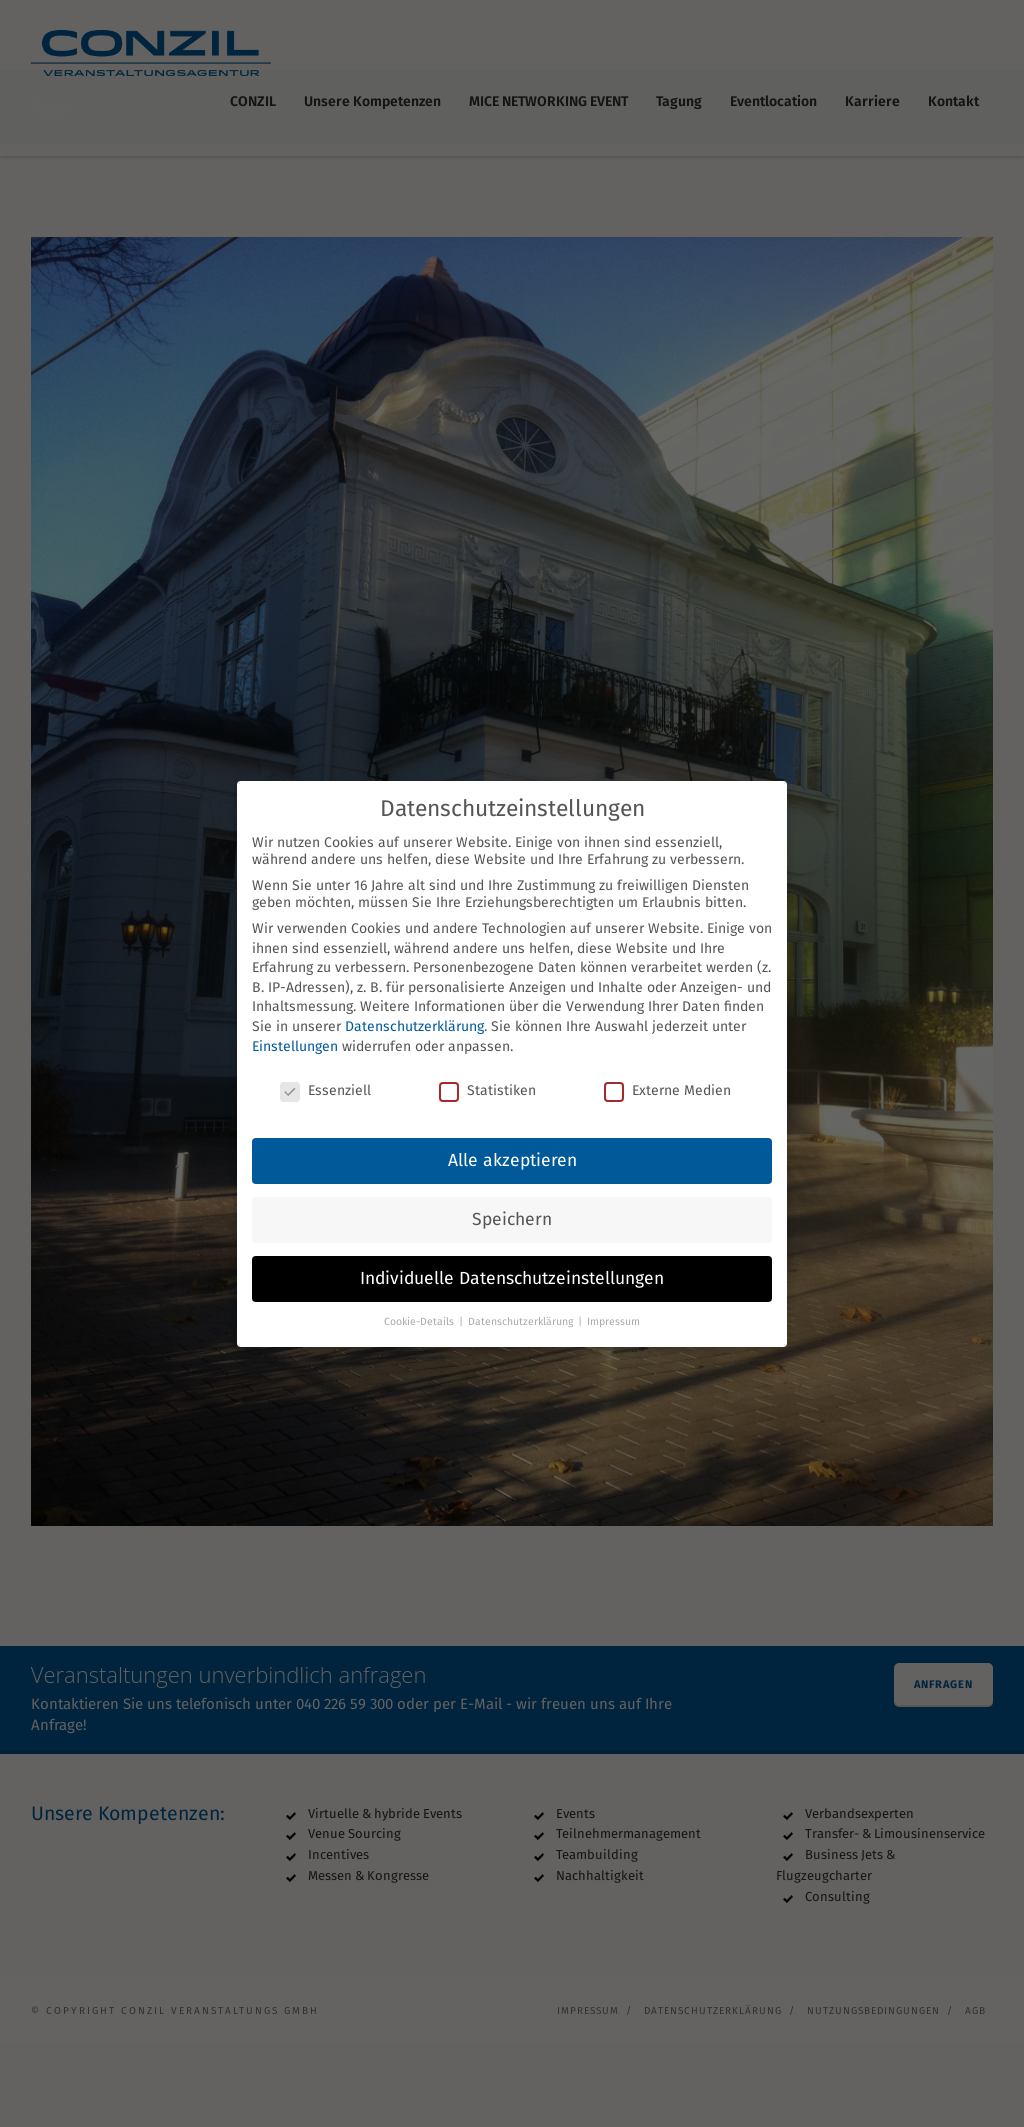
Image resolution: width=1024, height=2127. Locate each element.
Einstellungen (295, 1032)
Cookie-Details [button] (420, 1307)
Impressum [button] (613, 1307)
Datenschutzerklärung (414, 1012)
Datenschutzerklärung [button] (522, 1307)
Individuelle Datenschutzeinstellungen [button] (512, 1264)
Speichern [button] (512, 1205)
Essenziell (325, 1077)
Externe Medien (667, 1077)
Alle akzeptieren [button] (512, 1146)
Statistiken (487, 1077)
